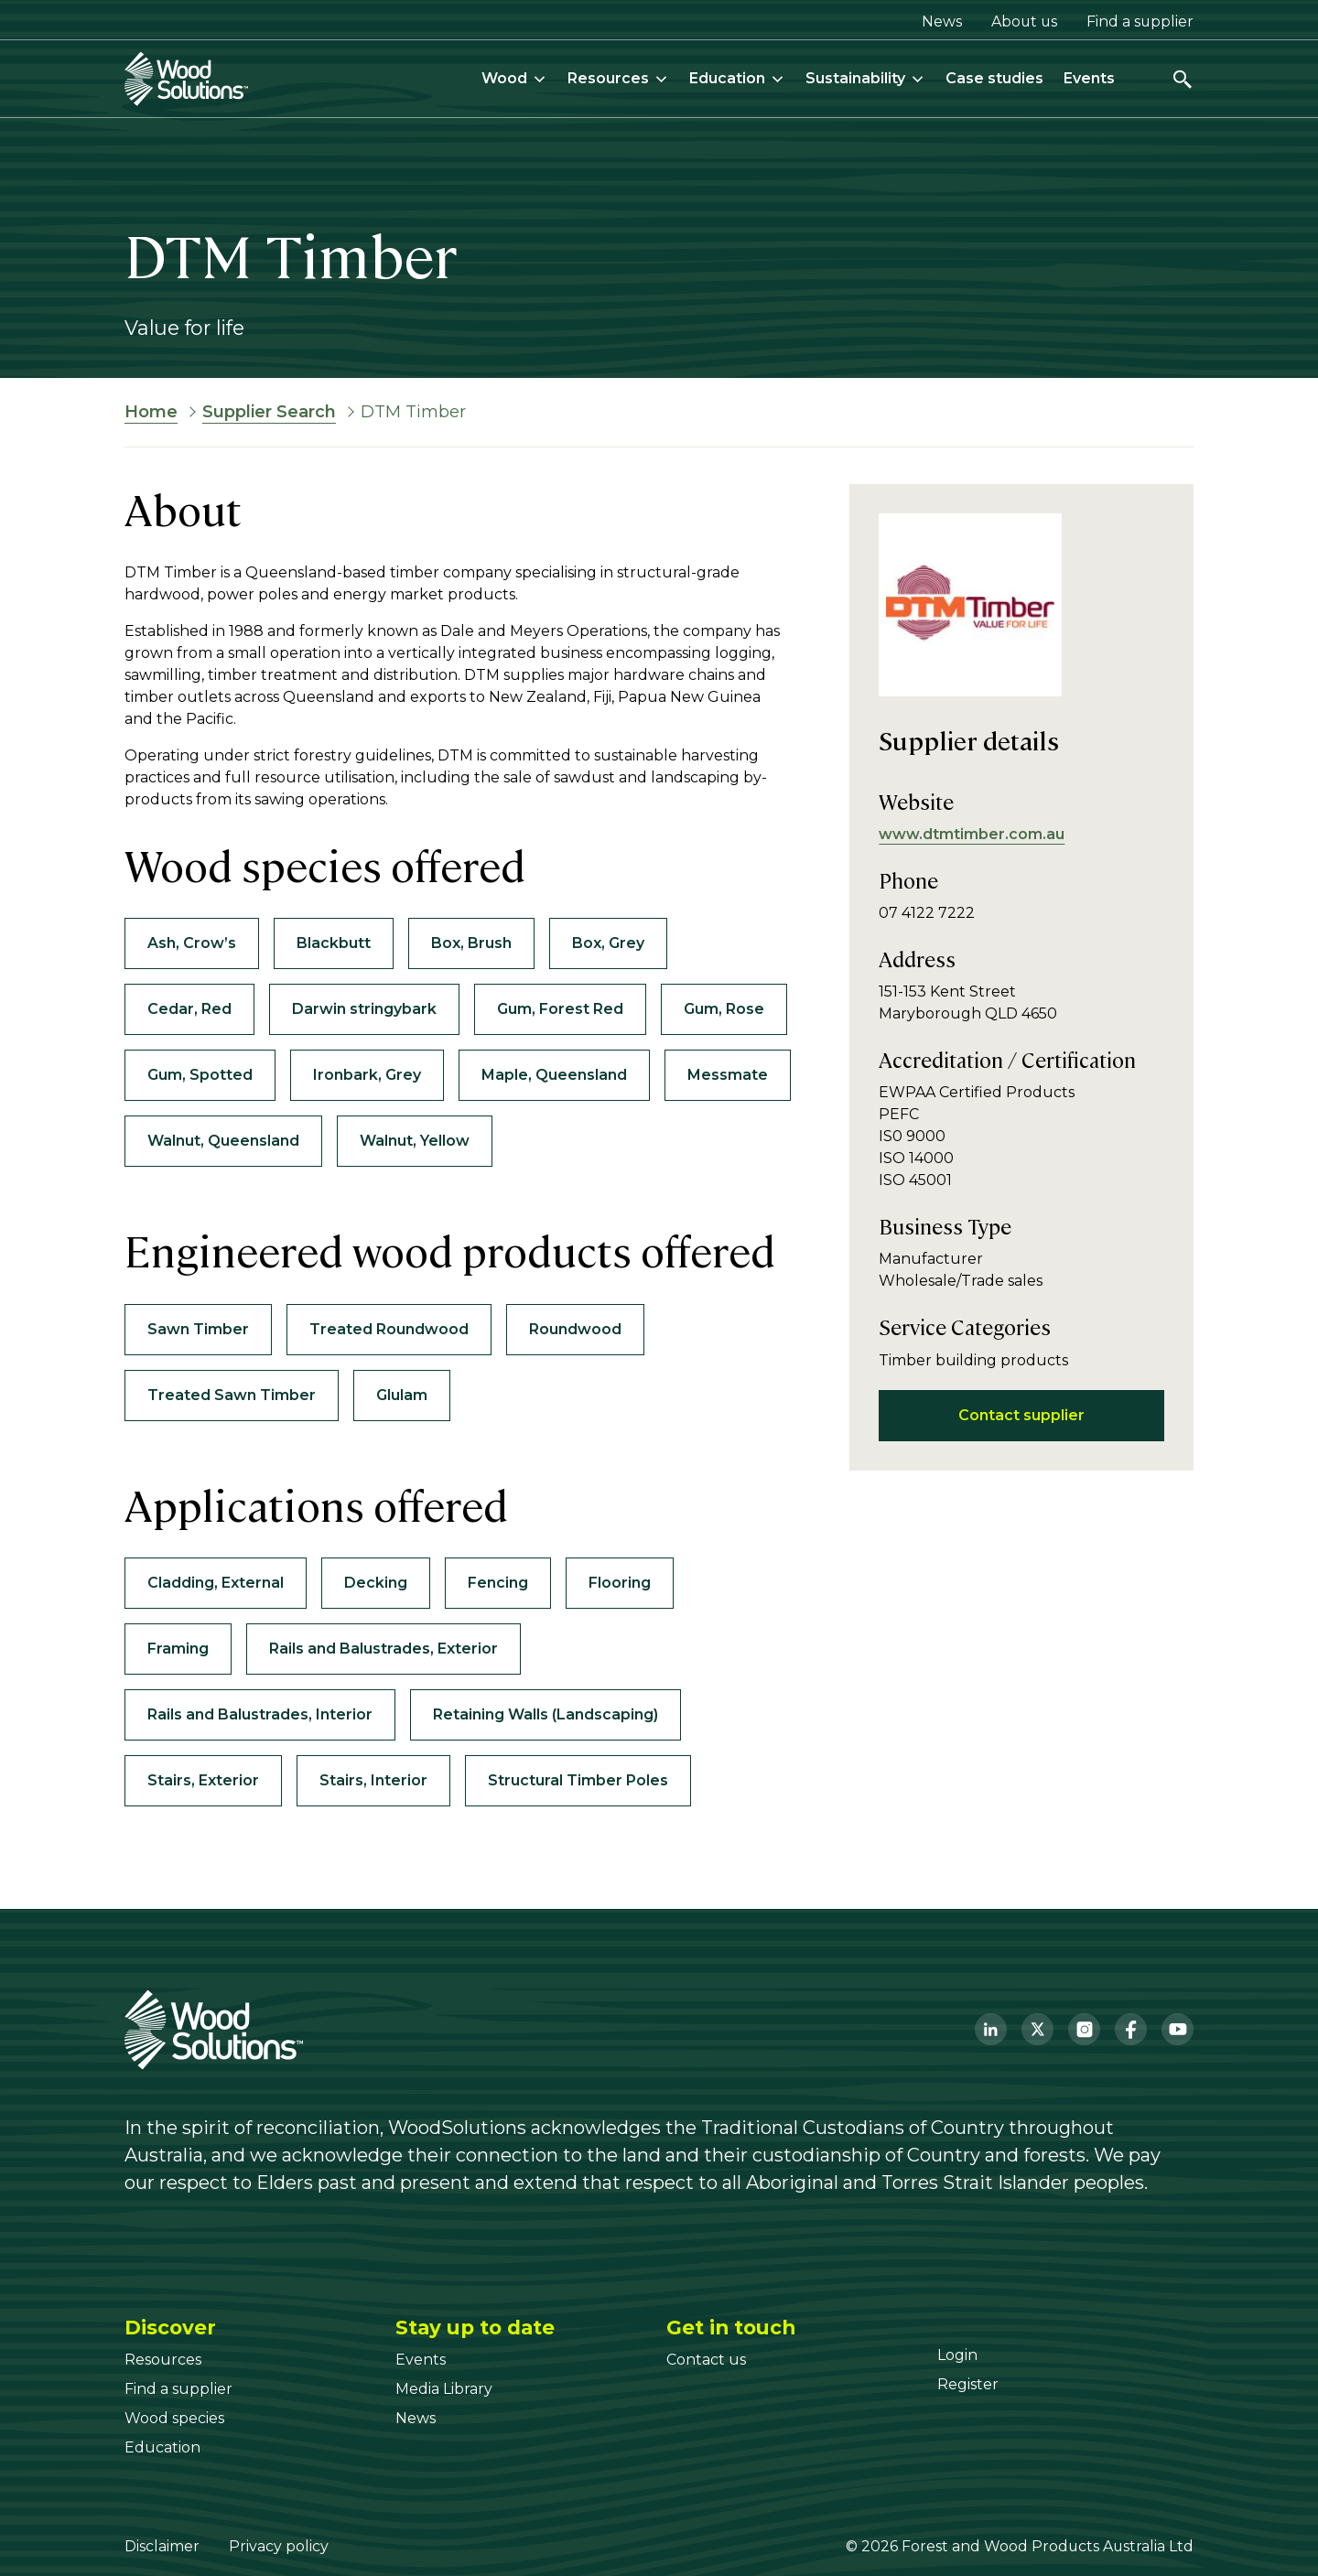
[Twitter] (1037, 2029)
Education (737, 78)
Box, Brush (471, 943)
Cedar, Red (189, 1009)
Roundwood (575, 1329)
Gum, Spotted (200, 1074)
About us (1024, 21)
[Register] (968, 2384)
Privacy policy (279, 2546)
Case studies (994, 78)
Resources (618, 78)
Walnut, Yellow (415, 1140)
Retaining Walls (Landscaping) (545, 1714)
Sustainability (865, 78)
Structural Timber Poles (578, 1780)
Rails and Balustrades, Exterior (383, 1648)
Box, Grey (608, 943)
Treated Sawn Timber (231, 1395)
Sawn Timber (198, 1329)
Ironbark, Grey (367, 1074)
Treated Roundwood (389, 1329)
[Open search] (1183, 79)
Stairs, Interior (373, 1780)
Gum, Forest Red (560, 1009)
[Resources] (162, 2359)
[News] (415, 2418)
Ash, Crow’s (191, 943)
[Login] (957, 2355)
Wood (514, 78)
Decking (375, 1582)
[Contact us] (706, 2359)
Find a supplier (1140, 21)
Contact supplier (1021, 1415)
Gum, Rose (724, 1009)
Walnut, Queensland (223, 1140)
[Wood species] (174, 2418)
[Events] (420, 2359)
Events (1089, 78)
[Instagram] (1084, 2029)
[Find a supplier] (178, 2389)
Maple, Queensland (554, 1074)
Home (151, 412)
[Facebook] (1131, 2029)
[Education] (162, 2447)
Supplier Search (269, 412)
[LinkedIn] (991, 2029)
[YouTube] (1177, 2029)
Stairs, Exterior (203, 1780)
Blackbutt (334, 943)
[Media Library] (443, 2389)
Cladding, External (215, 1582)
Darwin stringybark (364, 1009)
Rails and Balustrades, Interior (260, 1714)
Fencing (498, 1582)
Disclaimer (162, 2546)
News (942, 21)
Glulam (401, 1395)
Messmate (727, 1074)
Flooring (620, 1582)
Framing (178, 1648)
